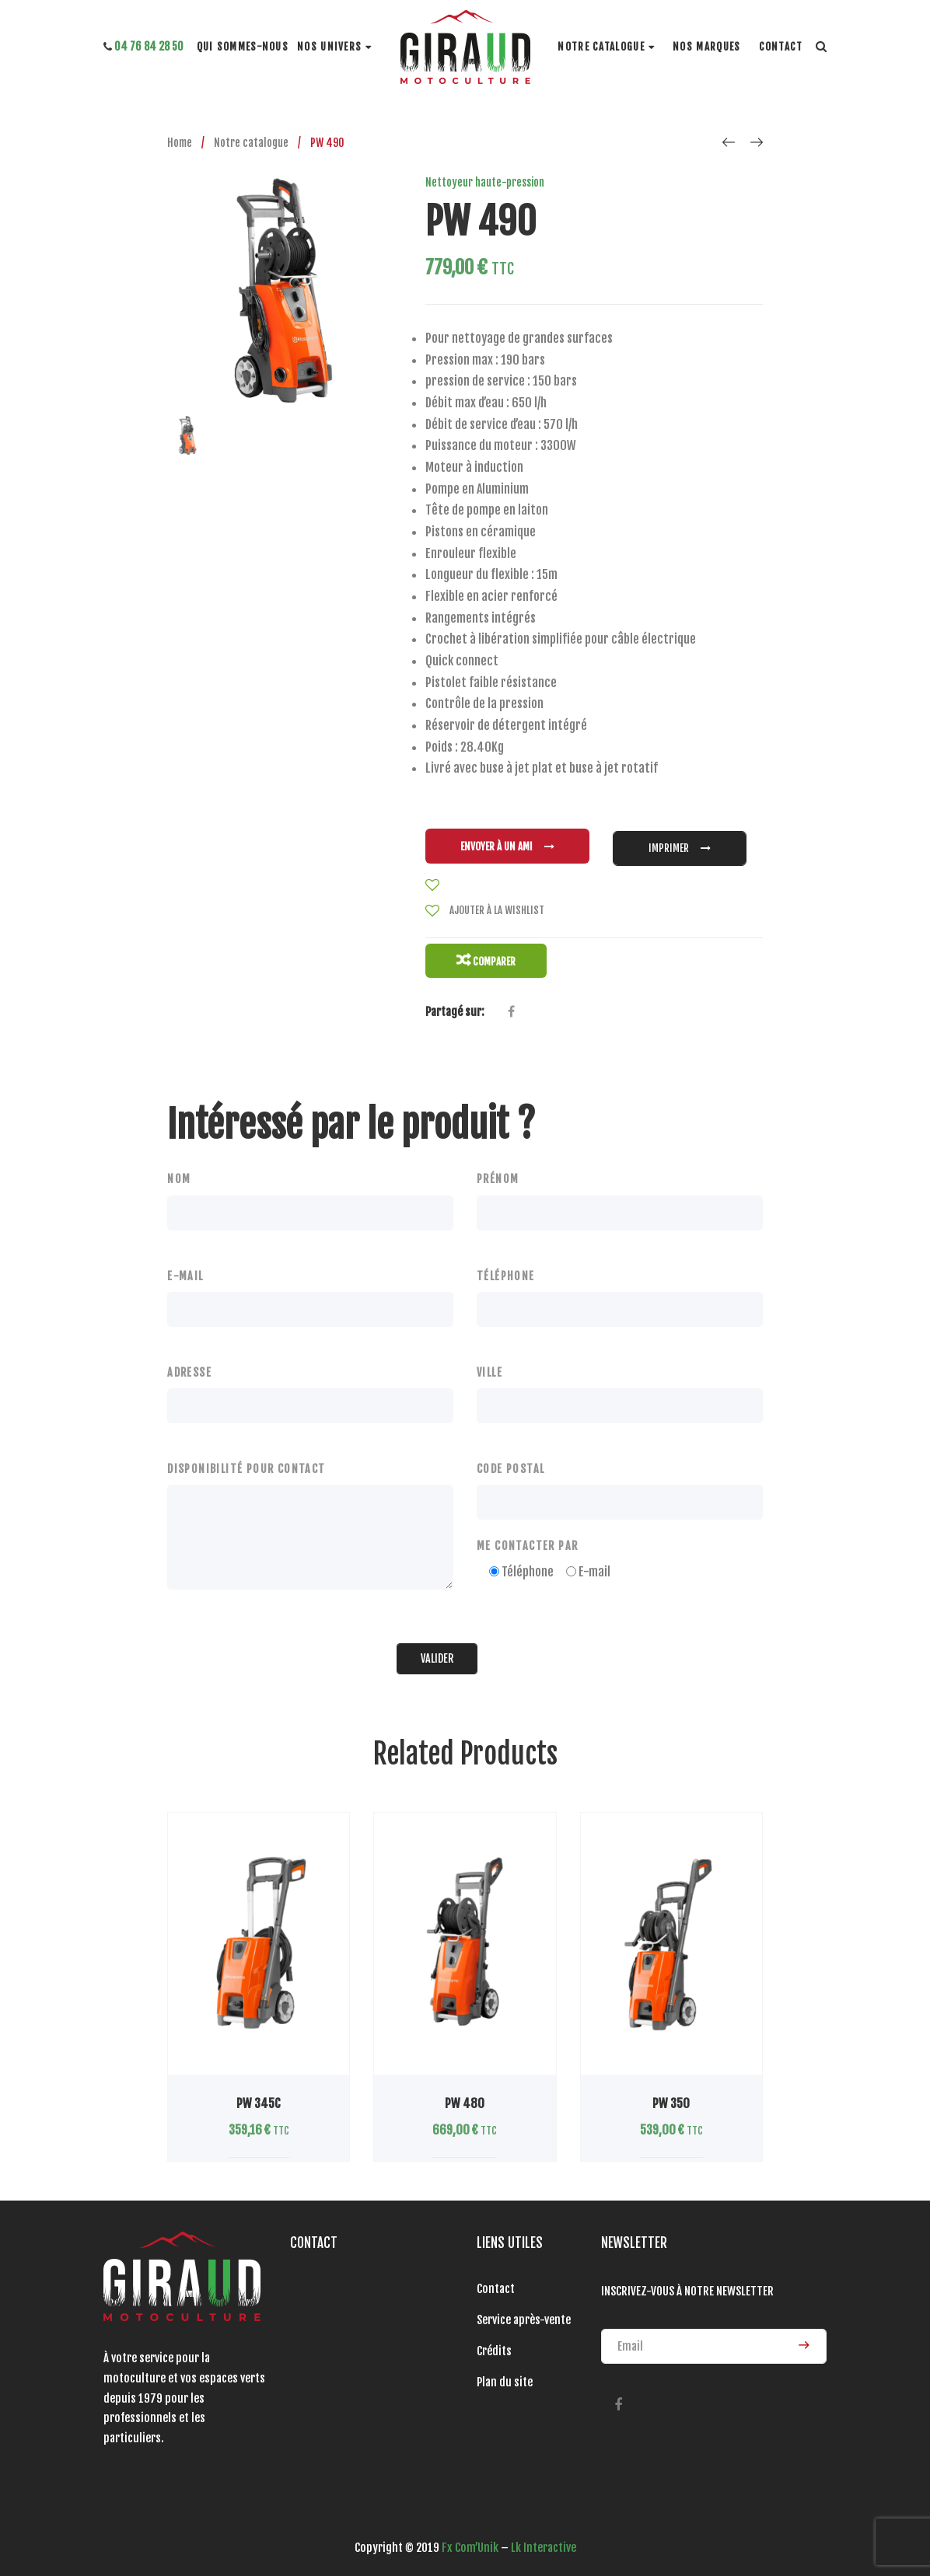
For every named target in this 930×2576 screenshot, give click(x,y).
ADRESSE (189, 1362)
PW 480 (464, 2094)
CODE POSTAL (510, 1458)
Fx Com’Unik (470, 2538)
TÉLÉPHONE (506, 1265)
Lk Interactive (543, 2538)
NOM (179, 1169)
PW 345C (258, 2094)
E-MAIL (185, 1265)
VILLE (489, 1362)
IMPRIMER (680, 844)
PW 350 (671, 2094)
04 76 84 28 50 (143, 46)
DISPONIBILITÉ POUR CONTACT (246, 1458)
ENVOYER (804, 2335)
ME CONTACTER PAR (527, 1536)
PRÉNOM (498, 1169)
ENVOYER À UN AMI (507, 844)
